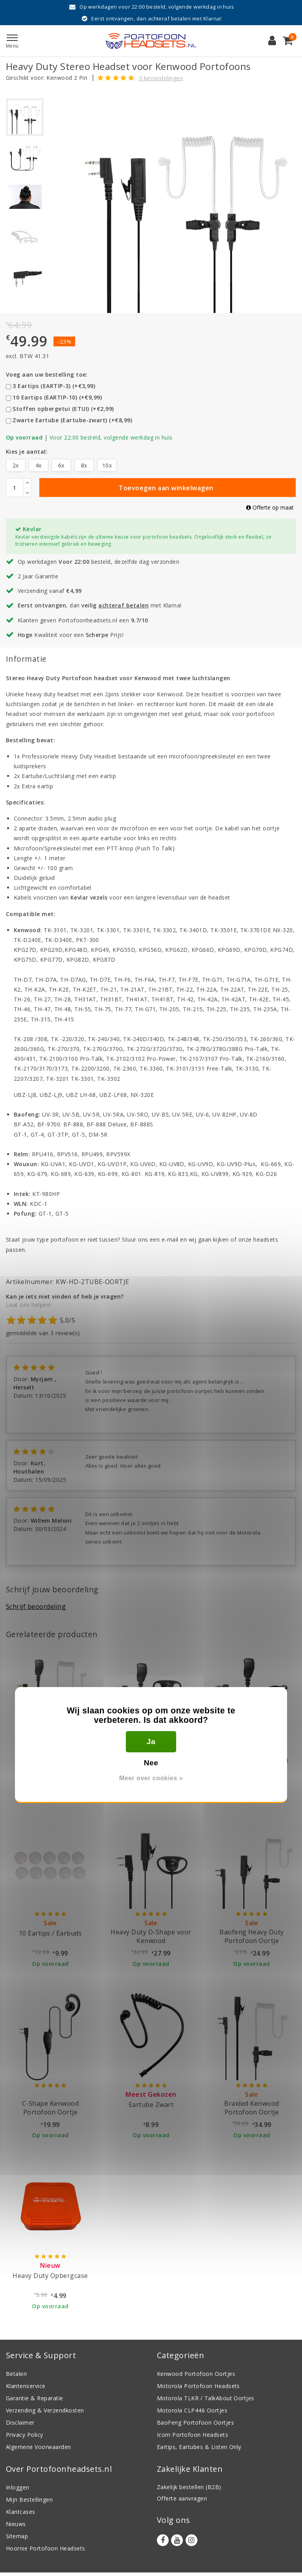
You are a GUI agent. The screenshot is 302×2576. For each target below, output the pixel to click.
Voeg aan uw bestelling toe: (47, 374)
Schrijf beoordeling (36, 1606)
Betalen (16, 2373)
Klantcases (20, 2511)
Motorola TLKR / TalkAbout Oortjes (205, 2398)
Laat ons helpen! (28, 1304)
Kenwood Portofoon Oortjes (196, 2373)
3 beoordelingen (161, 78)
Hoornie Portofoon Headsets (45, 2548)
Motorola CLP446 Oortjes (192, 2410)
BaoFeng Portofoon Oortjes (195, 2422)
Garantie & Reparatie (34, 2398)
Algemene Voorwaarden (38, 2447)
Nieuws (16, 2524)
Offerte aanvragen (182, 2498)
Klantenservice (26, 2386)
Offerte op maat (270, 507)
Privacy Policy (24, 2434)
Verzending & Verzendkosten (45, 2410)
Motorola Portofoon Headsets (198, 2386)
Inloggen (17, 2487)
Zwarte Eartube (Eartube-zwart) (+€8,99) (72, 420)
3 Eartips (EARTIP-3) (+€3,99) (54, 386)
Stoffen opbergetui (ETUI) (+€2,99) (63, 408)
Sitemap (17, 2536)
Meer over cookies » (151, 1778)
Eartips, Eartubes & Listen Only (199, 2447)
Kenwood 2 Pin (66, 77)
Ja (151, 1741)
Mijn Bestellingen (29, 2499)
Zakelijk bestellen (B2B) (189, 2487)
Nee (151, 1763)
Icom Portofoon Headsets (192, 2434)
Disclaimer (20, 2422)
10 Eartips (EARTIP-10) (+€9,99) (57, 397)
